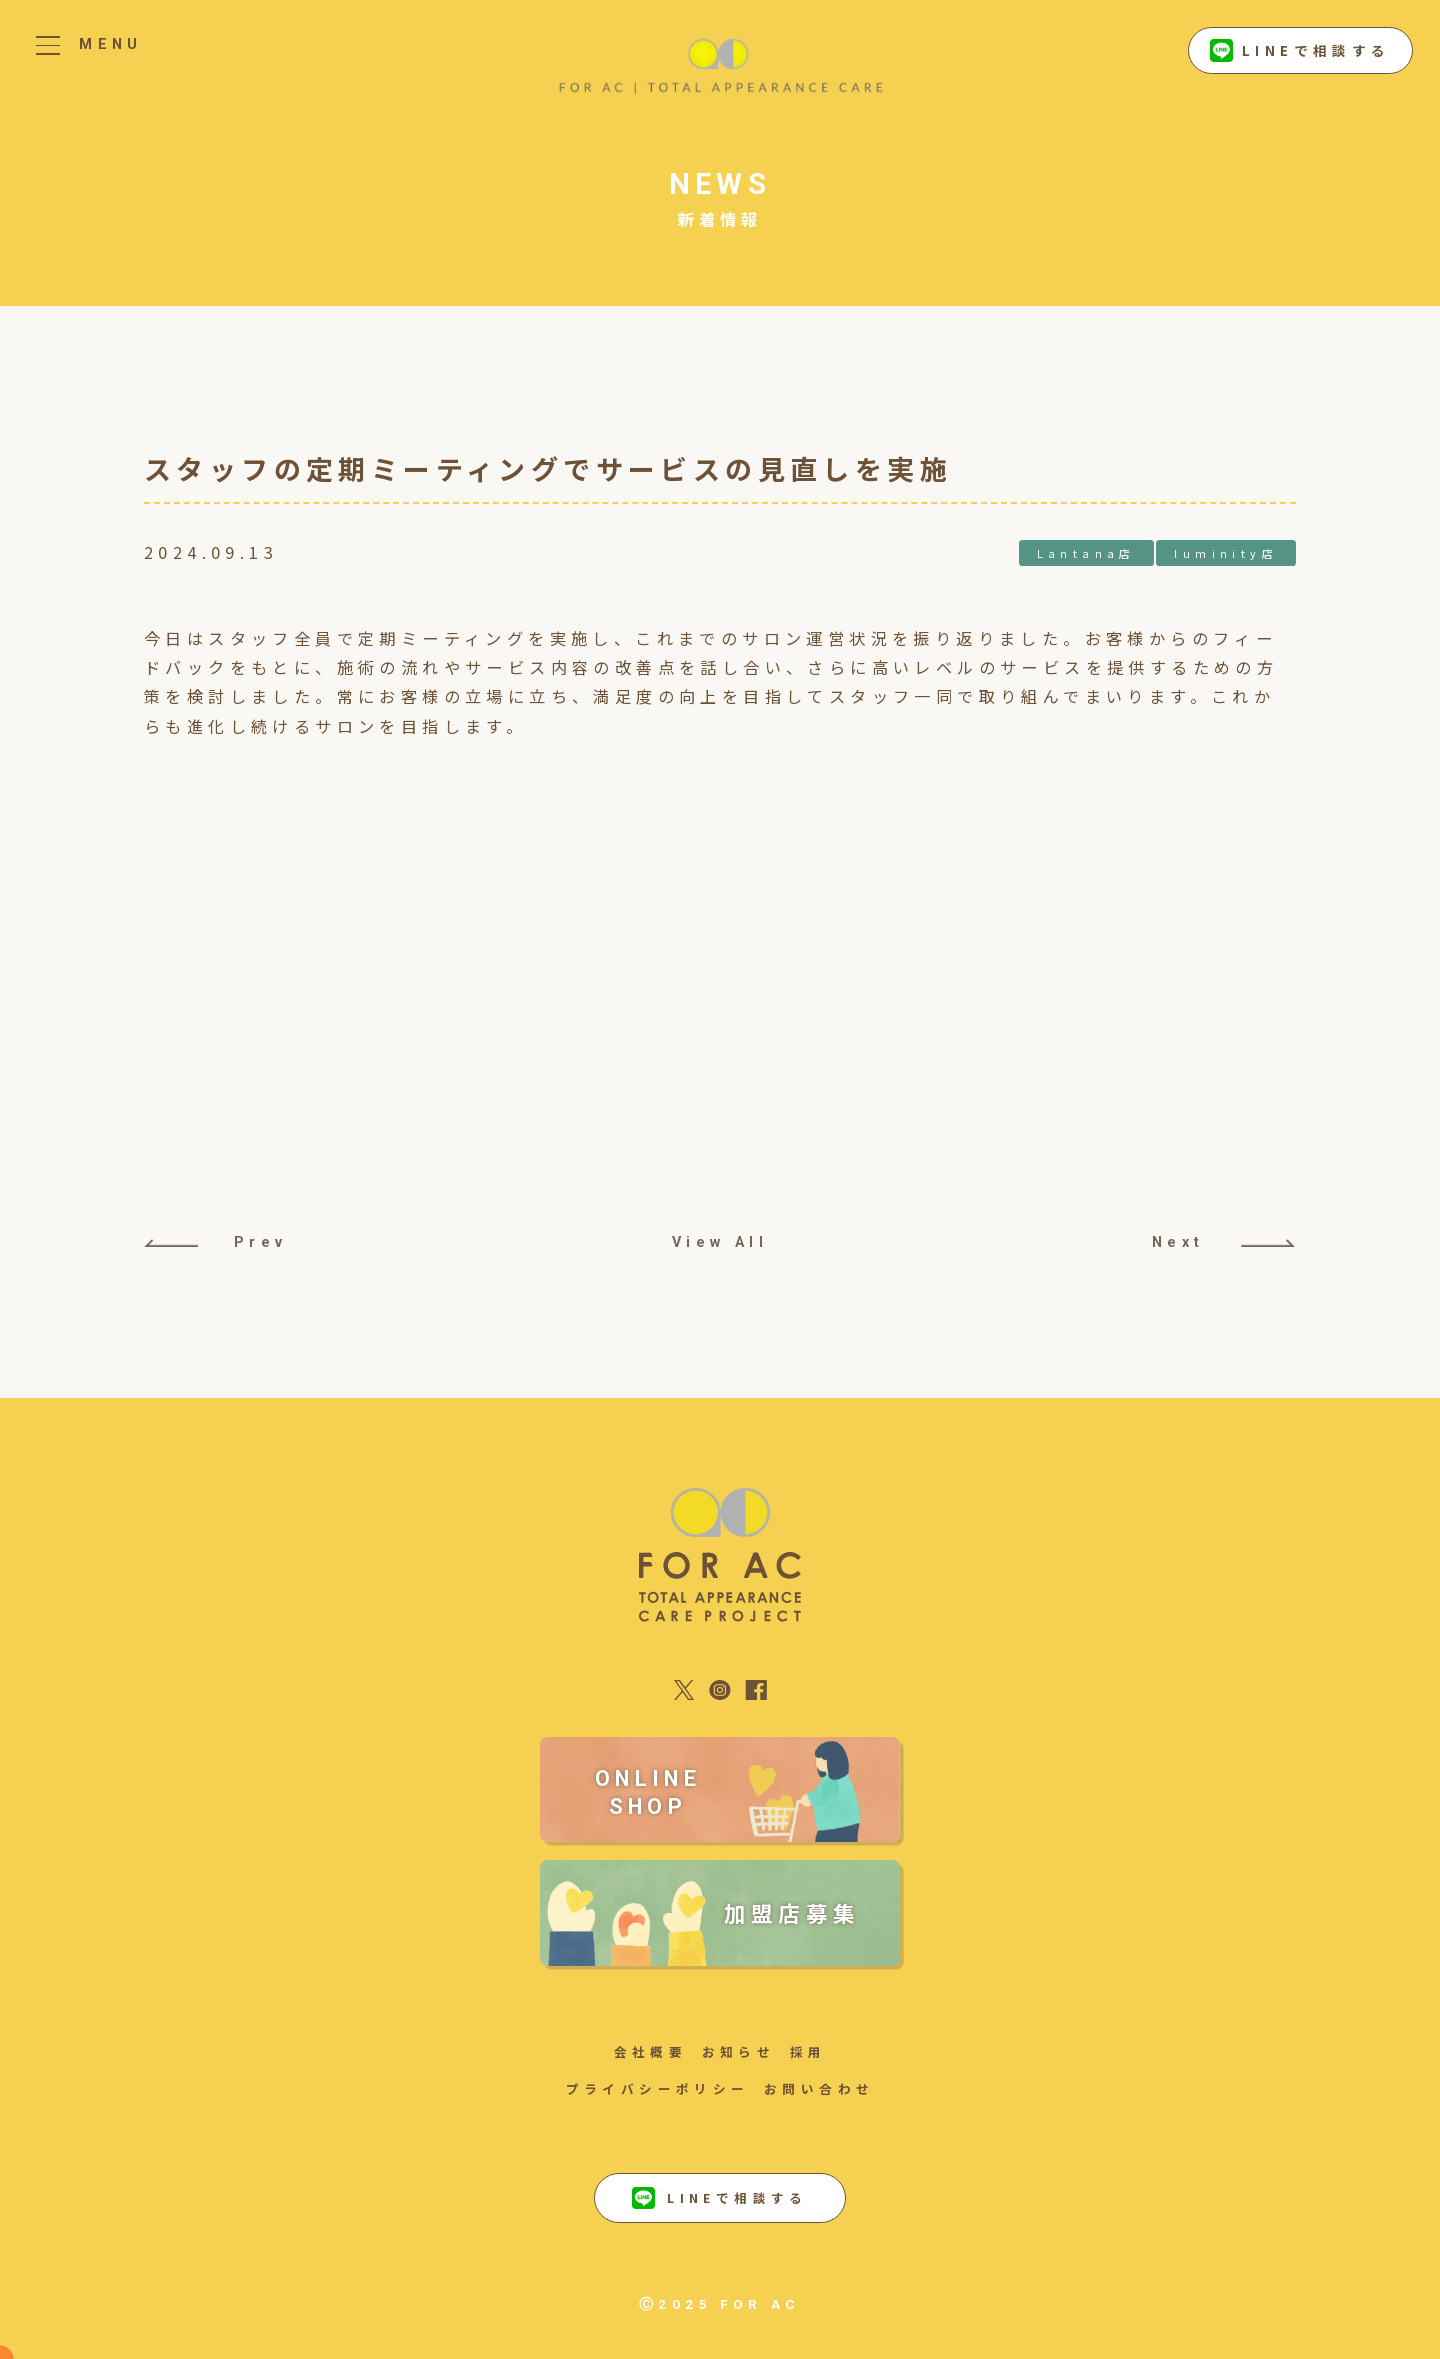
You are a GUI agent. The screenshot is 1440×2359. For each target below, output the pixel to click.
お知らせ (739, 2051)
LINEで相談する (1300, 50)
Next (1223, 1242)
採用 (808, 2051)
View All (720, 1242)
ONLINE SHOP (648, 1792)
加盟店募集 (792, 1912)
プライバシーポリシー (658, 2088)
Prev (216, 1242)
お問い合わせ (819, 2088)
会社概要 (651, 2051)
